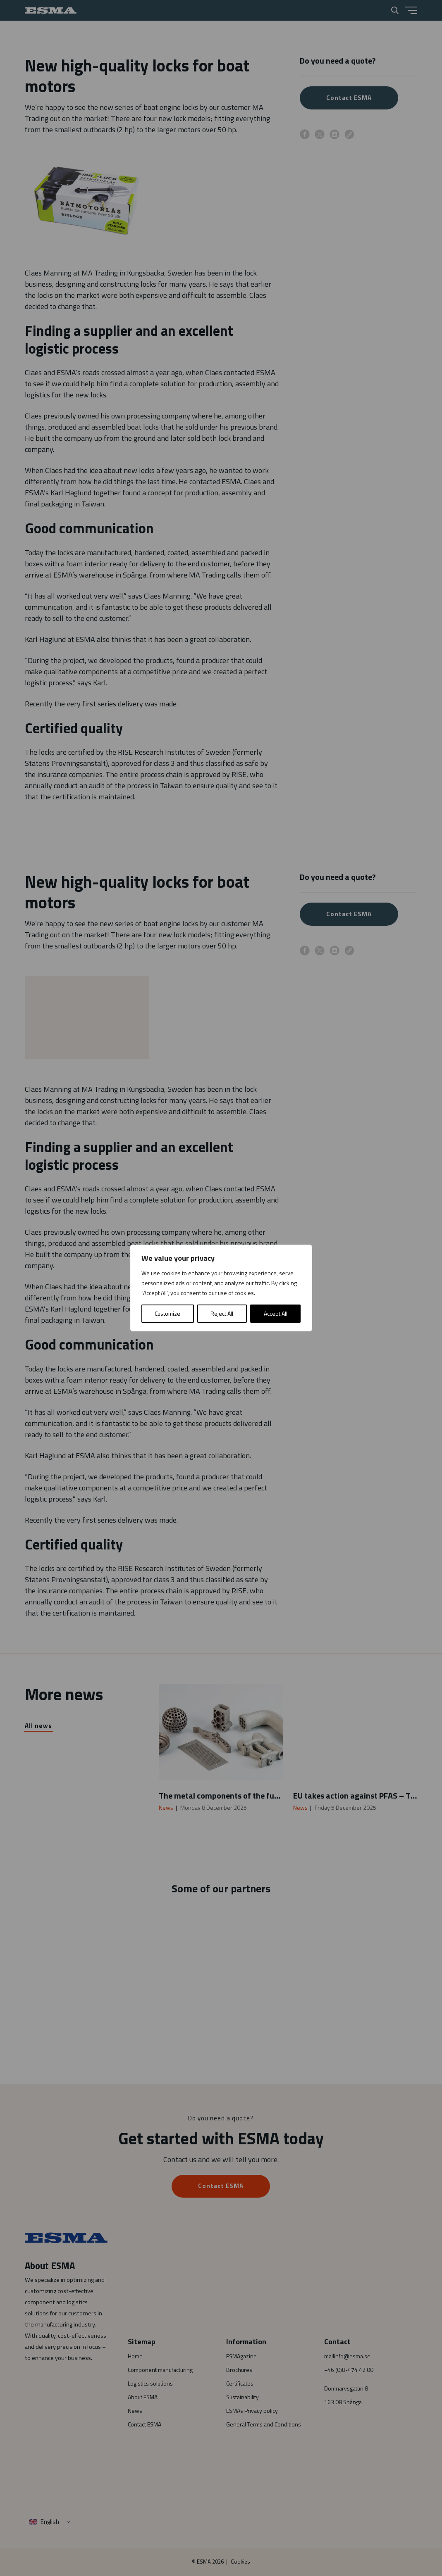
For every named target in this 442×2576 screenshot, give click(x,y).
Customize (167, 1313)
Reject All (221, 1313)
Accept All (275, 1313)
